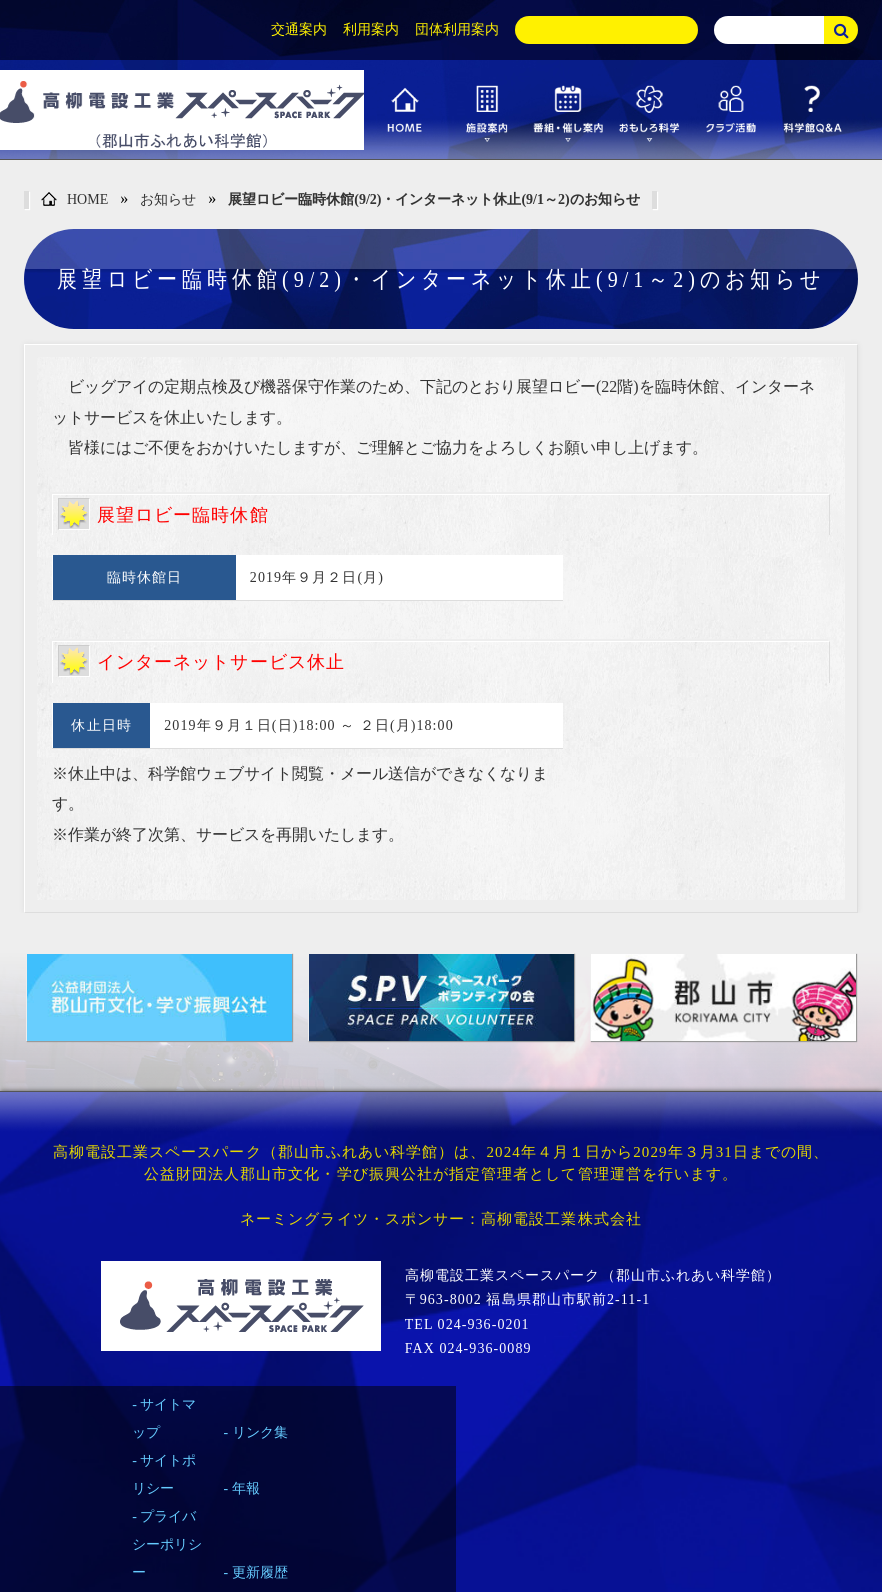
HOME (74, 200)
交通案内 (299, 29)
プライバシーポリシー (167, 1544)
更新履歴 (260, 1572)
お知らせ (168, 199)
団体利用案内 (457, 29)
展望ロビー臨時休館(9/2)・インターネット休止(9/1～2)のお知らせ (433, 199)
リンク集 (260, 1432)
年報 (246, 1488)
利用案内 (371, 29)
